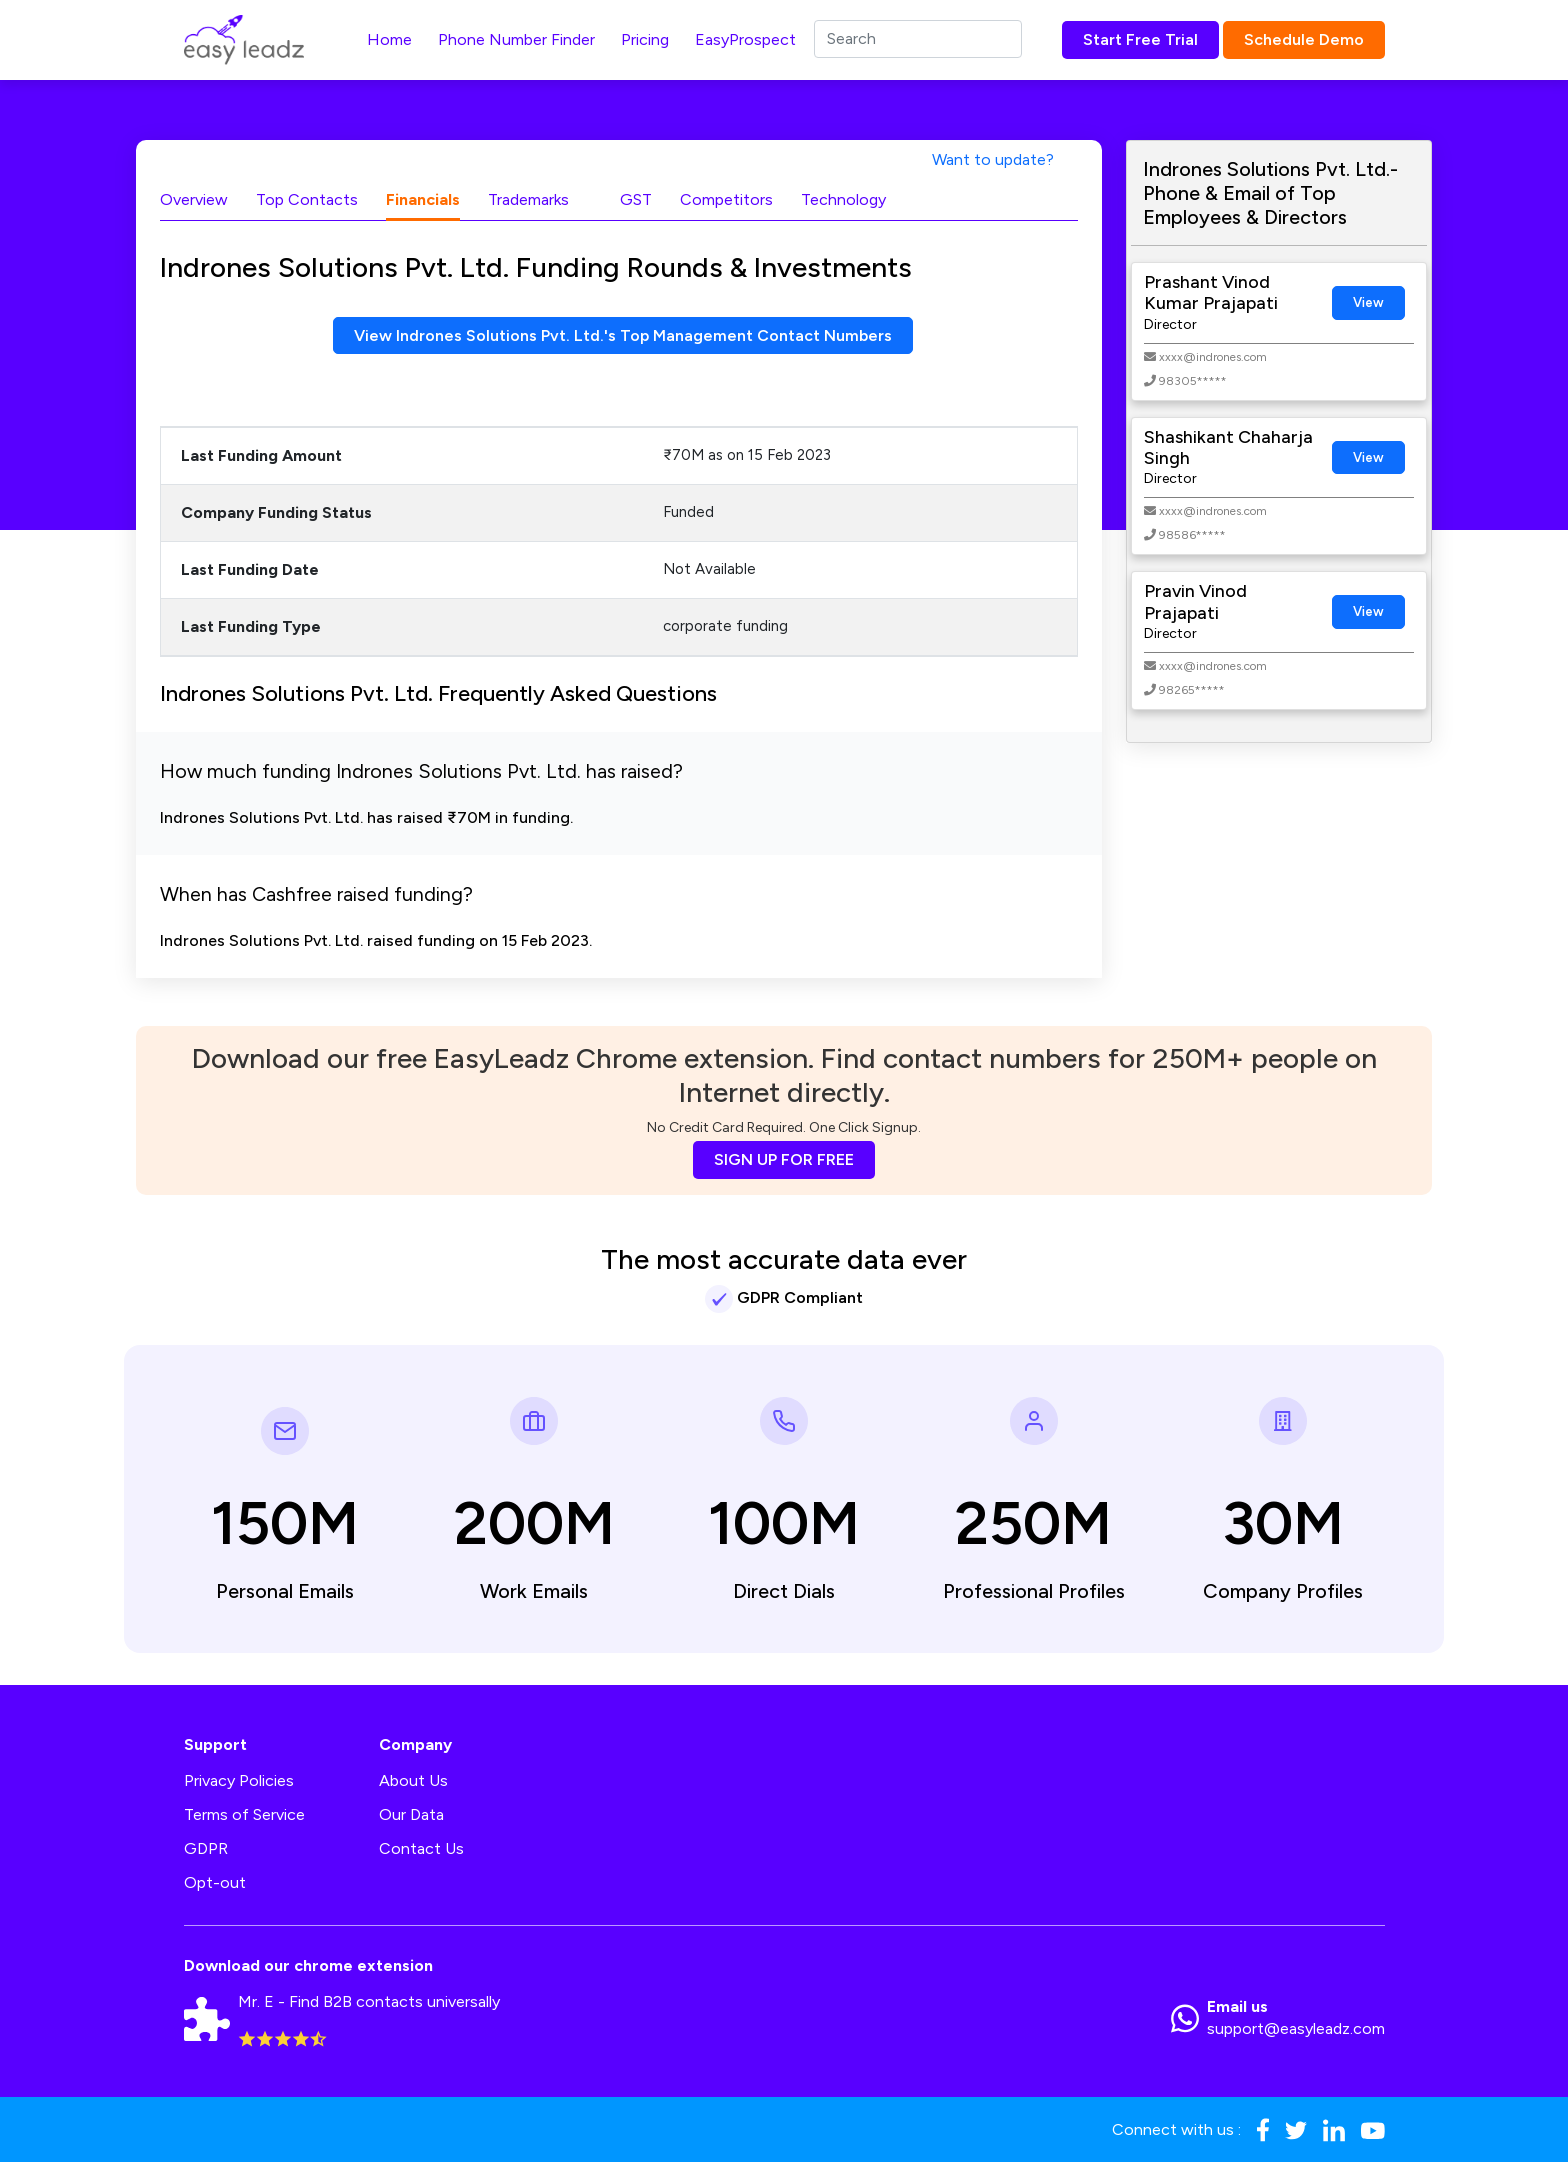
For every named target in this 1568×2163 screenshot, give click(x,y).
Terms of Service (244, 1814)
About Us (413, 1780)
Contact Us (421, 1848)
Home (389, 39)
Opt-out (215, 1882)
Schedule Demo (1304, 39)
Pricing (645, 39)
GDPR (206, 1848)
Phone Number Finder (516, 39)
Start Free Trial (1140, 39)
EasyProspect (745, 39)
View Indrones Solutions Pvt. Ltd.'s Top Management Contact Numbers (623, 335)
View (1368, 302)
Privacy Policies (239, 1780)
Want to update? (993, 159)
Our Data (411, 1814)
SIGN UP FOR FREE (784, 1160)
